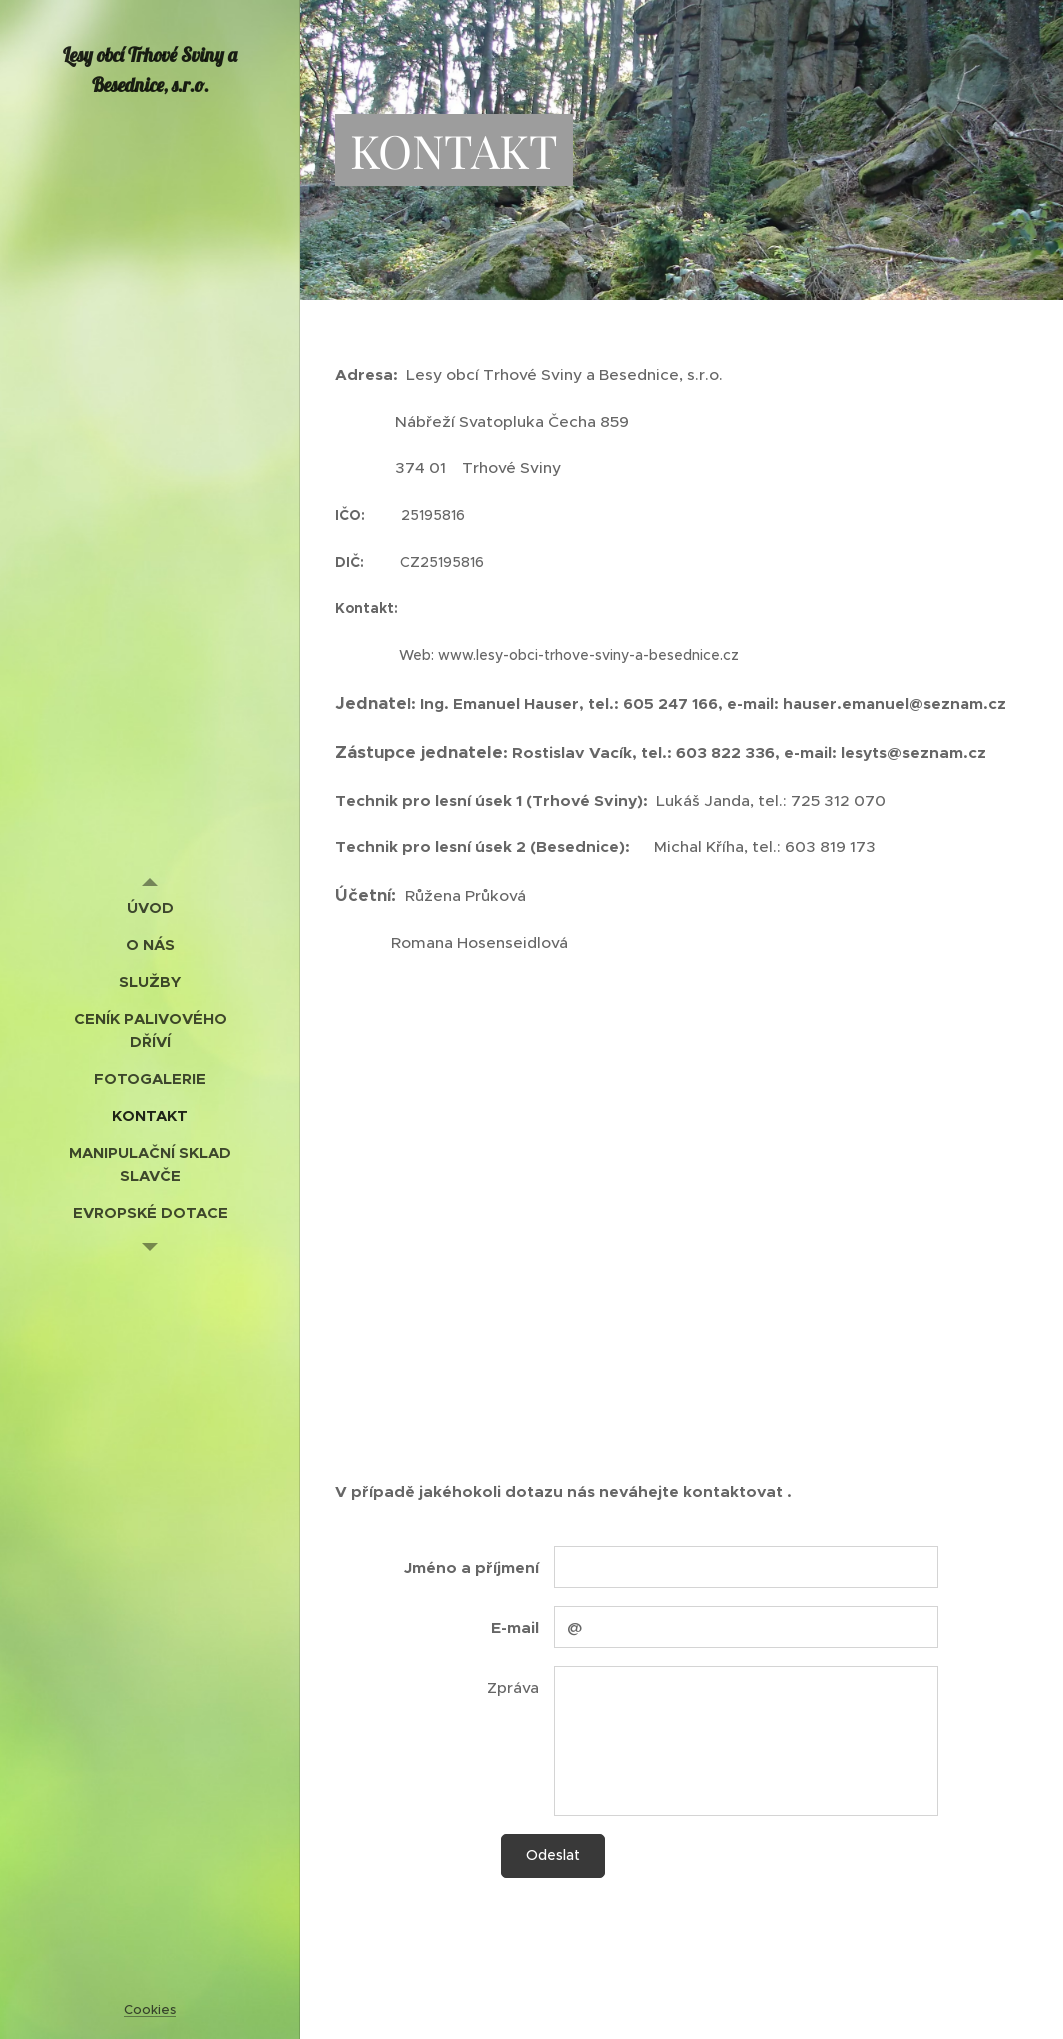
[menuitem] (150, 907)
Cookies (150, 2009)
